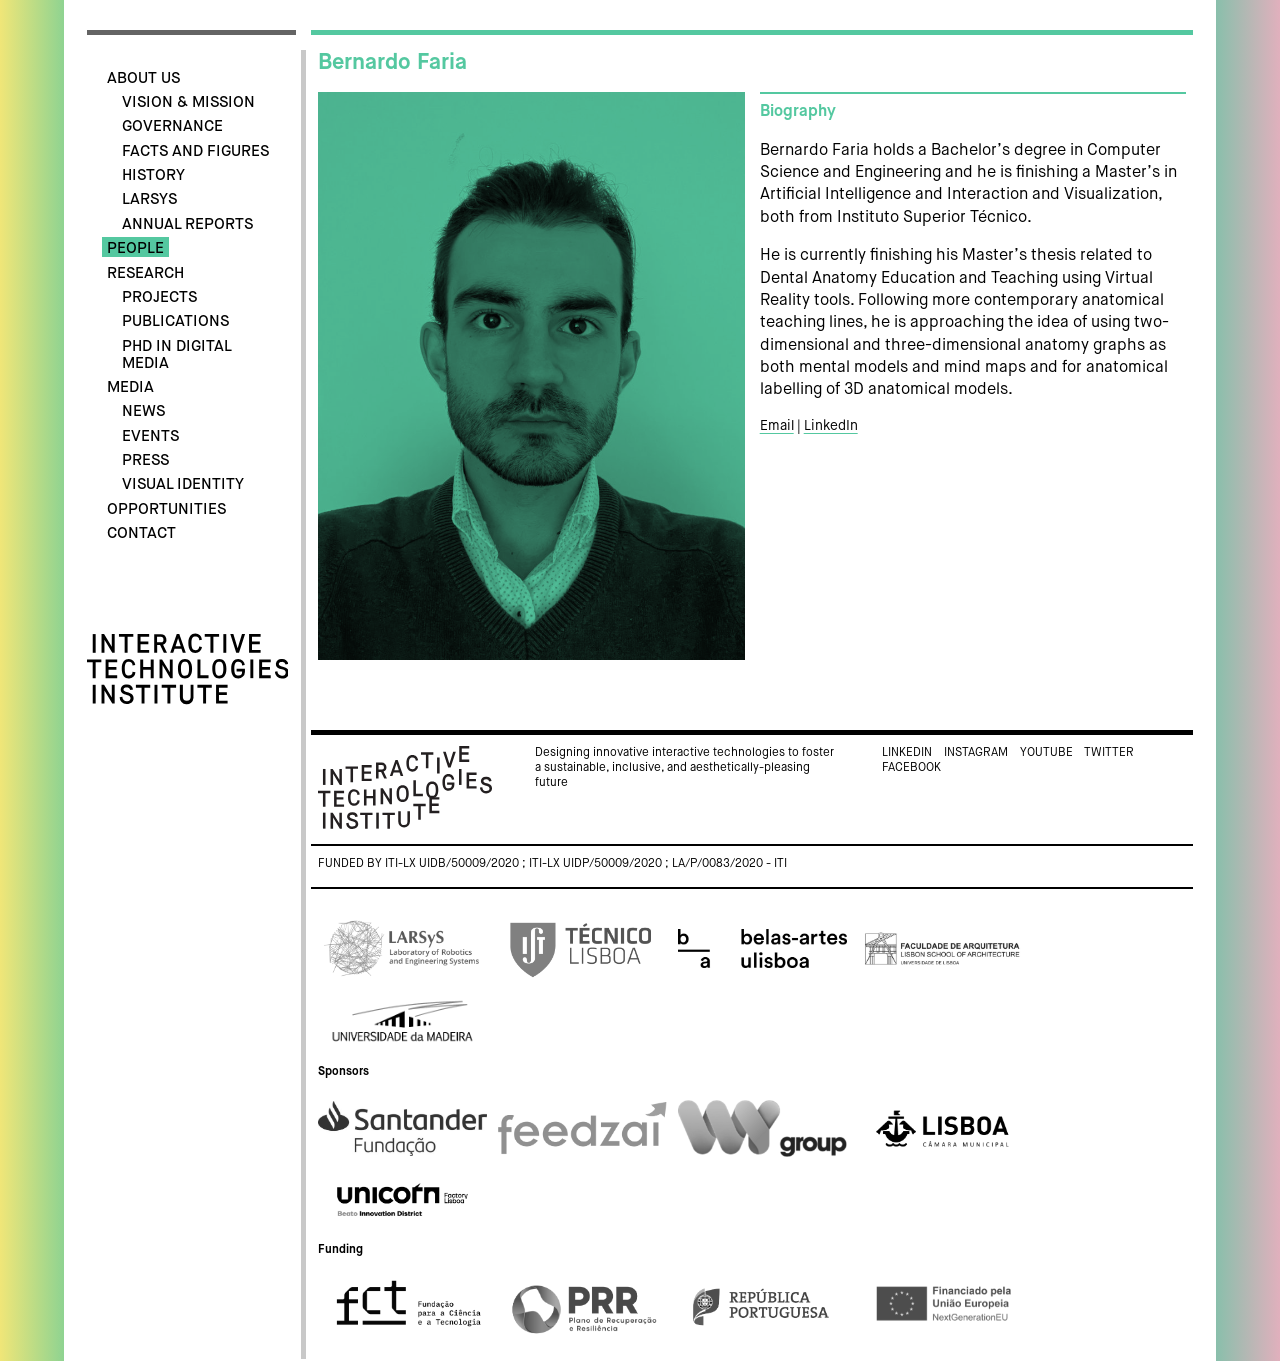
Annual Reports (187, 224)
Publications (175, 321)
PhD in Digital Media (176, 355)
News (143, 411)
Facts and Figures (195, 151)
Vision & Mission (188, 102)
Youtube (1046, 753)
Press (145, 460)
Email (777, 426)
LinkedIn (831, 426)
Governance (172, 126)
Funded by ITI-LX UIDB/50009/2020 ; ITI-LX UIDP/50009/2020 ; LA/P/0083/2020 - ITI (552, 864)
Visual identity (183, 484)
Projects (159, 297)
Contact (141, 533)
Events (150, 436)
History (153, 175)
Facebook (911, 768)
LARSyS (149, 199)
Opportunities (166, 509)
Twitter (1109, 753)
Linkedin (907, 753)
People (135, 248)
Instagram (976, 753)
